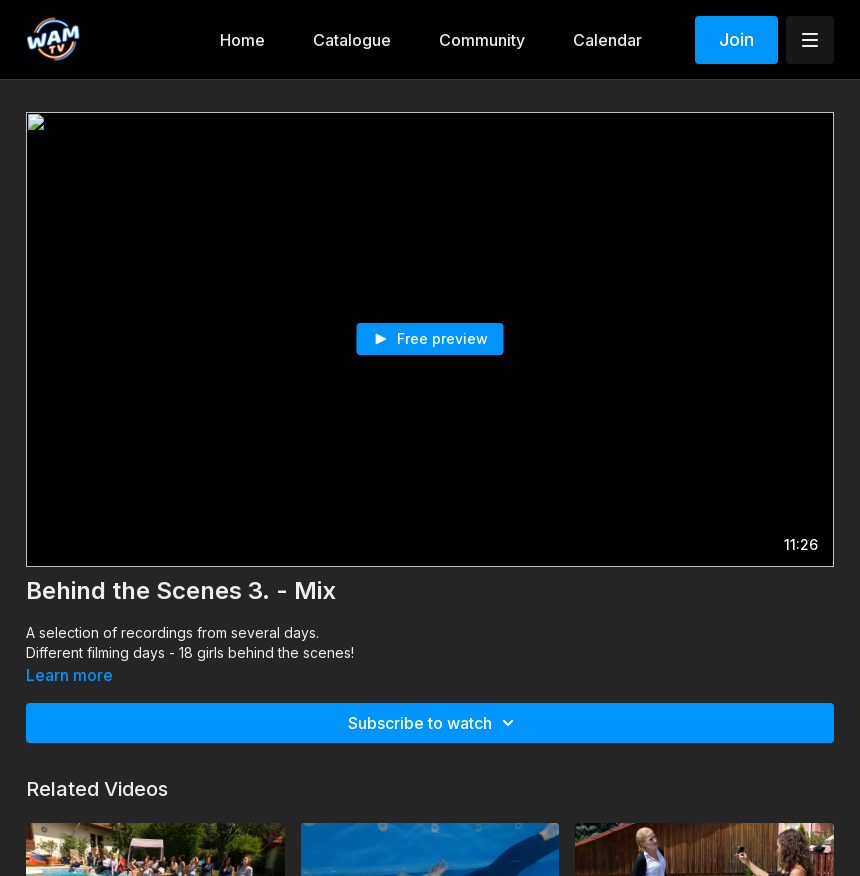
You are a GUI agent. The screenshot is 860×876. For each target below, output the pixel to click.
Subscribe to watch (434, 723)
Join (736, 39)
